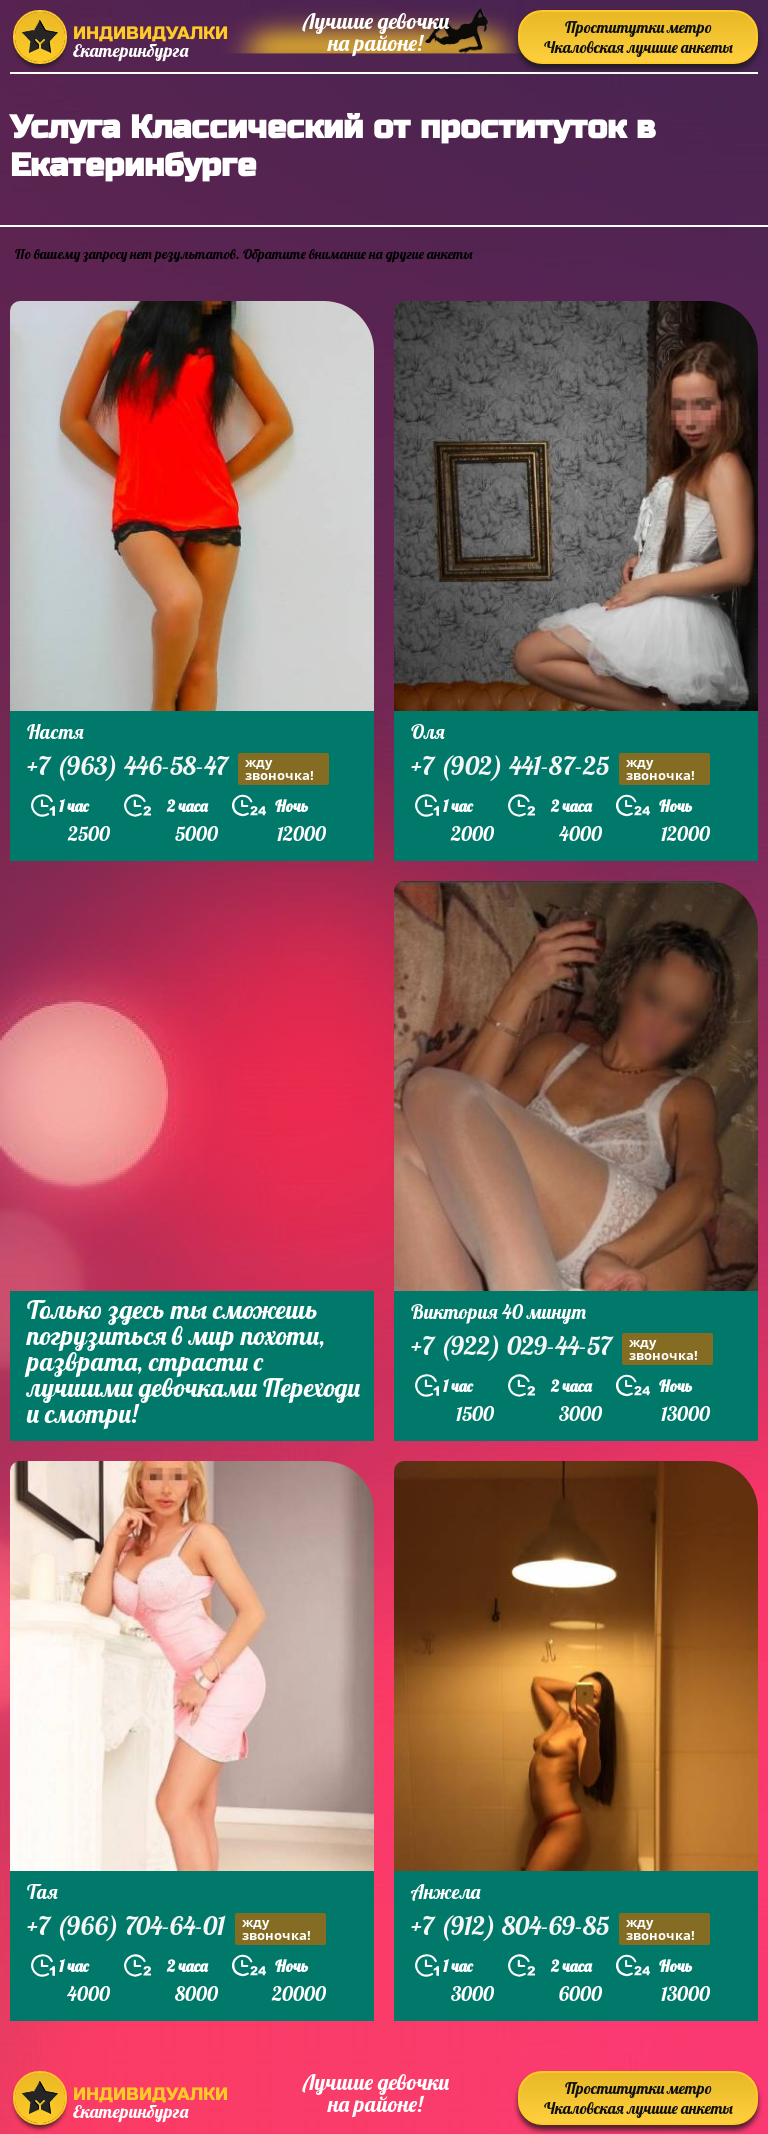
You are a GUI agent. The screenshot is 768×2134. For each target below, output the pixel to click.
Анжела (445, 1891)
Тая (42, 1891)
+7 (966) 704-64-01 (176, 1928)
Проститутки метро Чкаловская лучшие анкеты (638, 37)
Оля (428, 731)
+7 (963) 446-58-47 (178, 768)
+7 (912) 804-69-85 (560, 1928)
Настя (55, 731)
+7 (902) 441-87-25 (560, 768)
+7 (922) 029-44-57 (562, 1348)
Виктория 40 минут (498, 1311)
